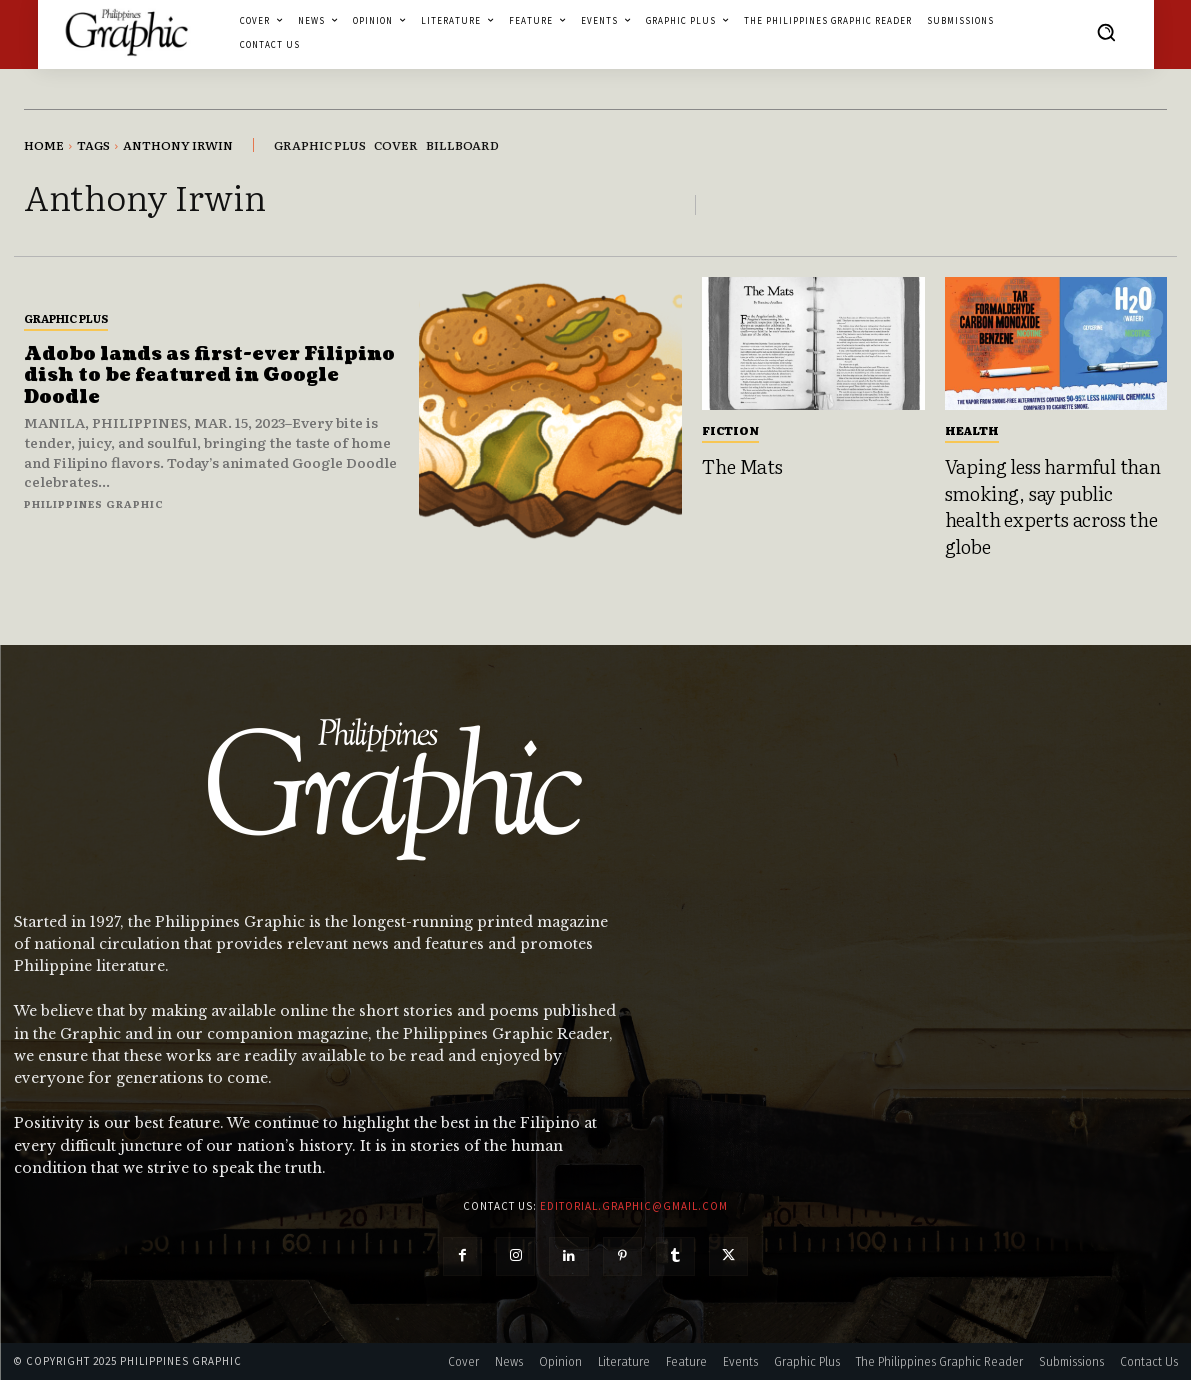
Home (44, 145)
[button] (1106, 32)
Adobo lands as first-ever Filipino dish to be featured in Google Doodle (209, 376)
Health (972, 430)
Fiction (730, 430)
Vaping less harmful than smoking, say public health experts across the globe (1053, 506)
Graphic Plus (66, 318)
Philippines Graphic (94, 503)
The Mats (742, 466)
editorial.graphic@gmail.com (634, 1206)
